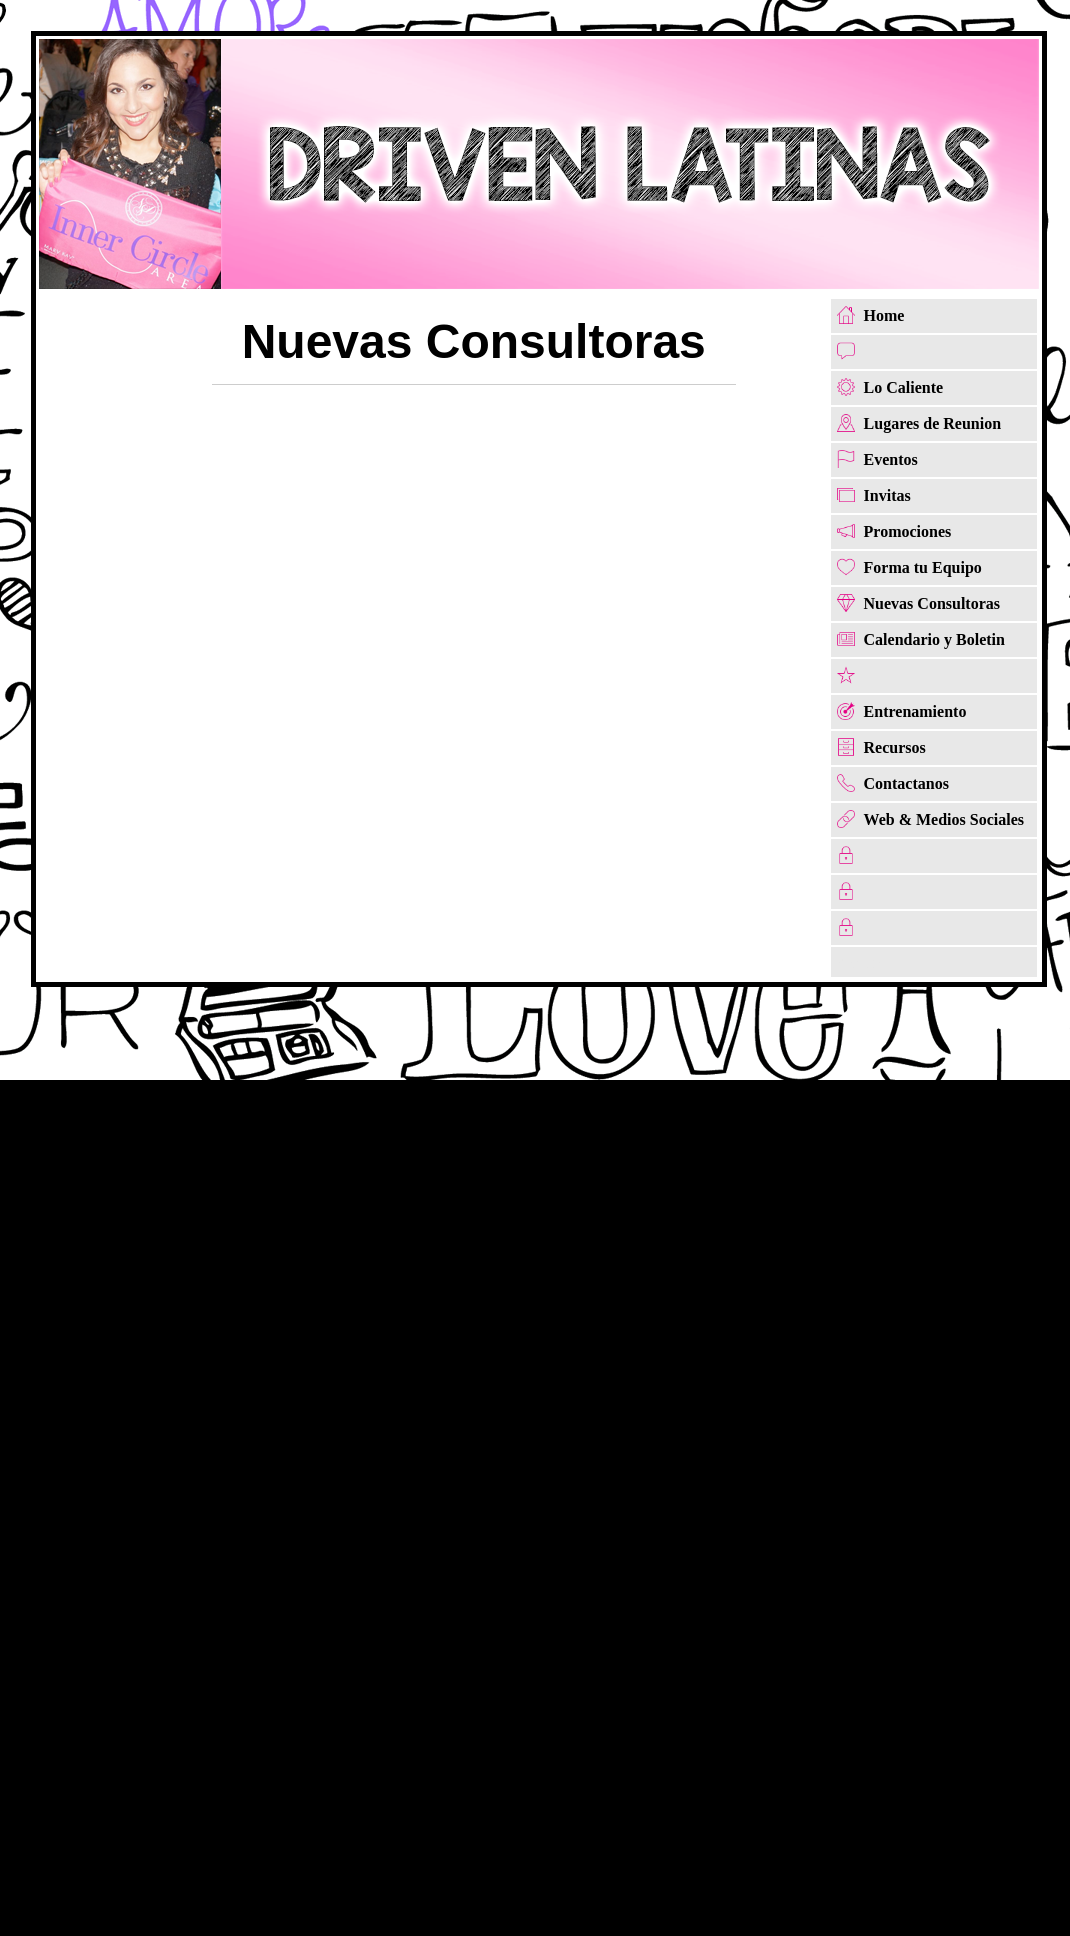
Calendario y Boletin (934, 639)
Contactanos (906, 783)
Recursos (895, 747)
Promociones (908, 531)
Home (884, 315)
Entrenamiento (915, 711)
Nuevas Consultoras (932, 603)
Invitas (887, 495)
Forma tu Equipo (923, 567)
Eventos (891, 459)
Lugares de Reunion (933, 423)
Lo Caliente (904, 387)
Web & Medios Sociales (944, 819)
